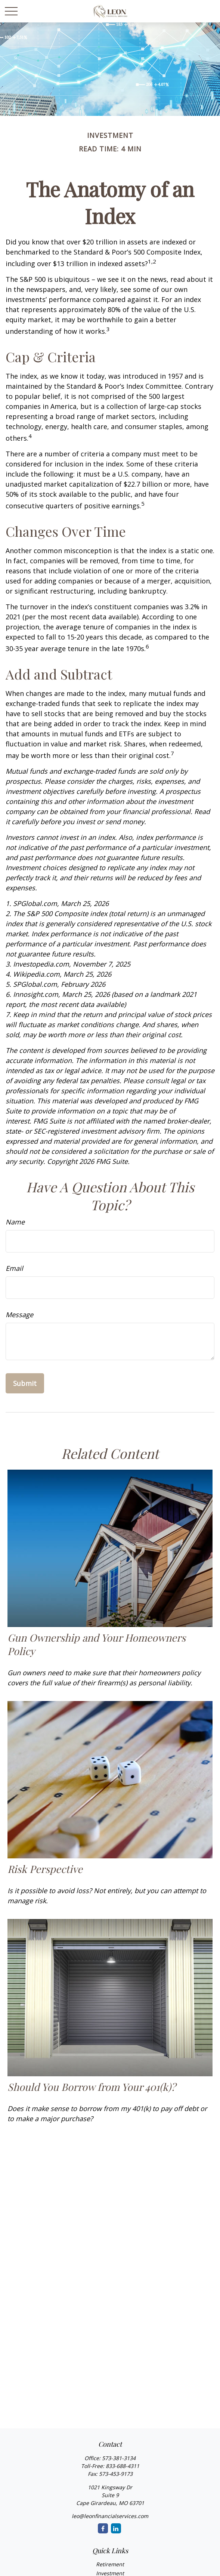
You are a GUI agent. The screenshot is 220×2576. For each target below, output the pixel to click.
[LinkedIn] (116, 2528)
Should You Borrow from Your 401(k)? (91, 2086)
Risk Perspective (45, 1869)
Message (19, 1314)
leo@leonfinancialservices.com (110, 2516)
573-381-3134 (119, 2458)
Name (15, 1221)
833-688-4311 (122, 2465)
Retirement (110, 2564)
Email (14, 1268)
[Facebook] (103, 2528)
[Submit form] (25, 1383)
